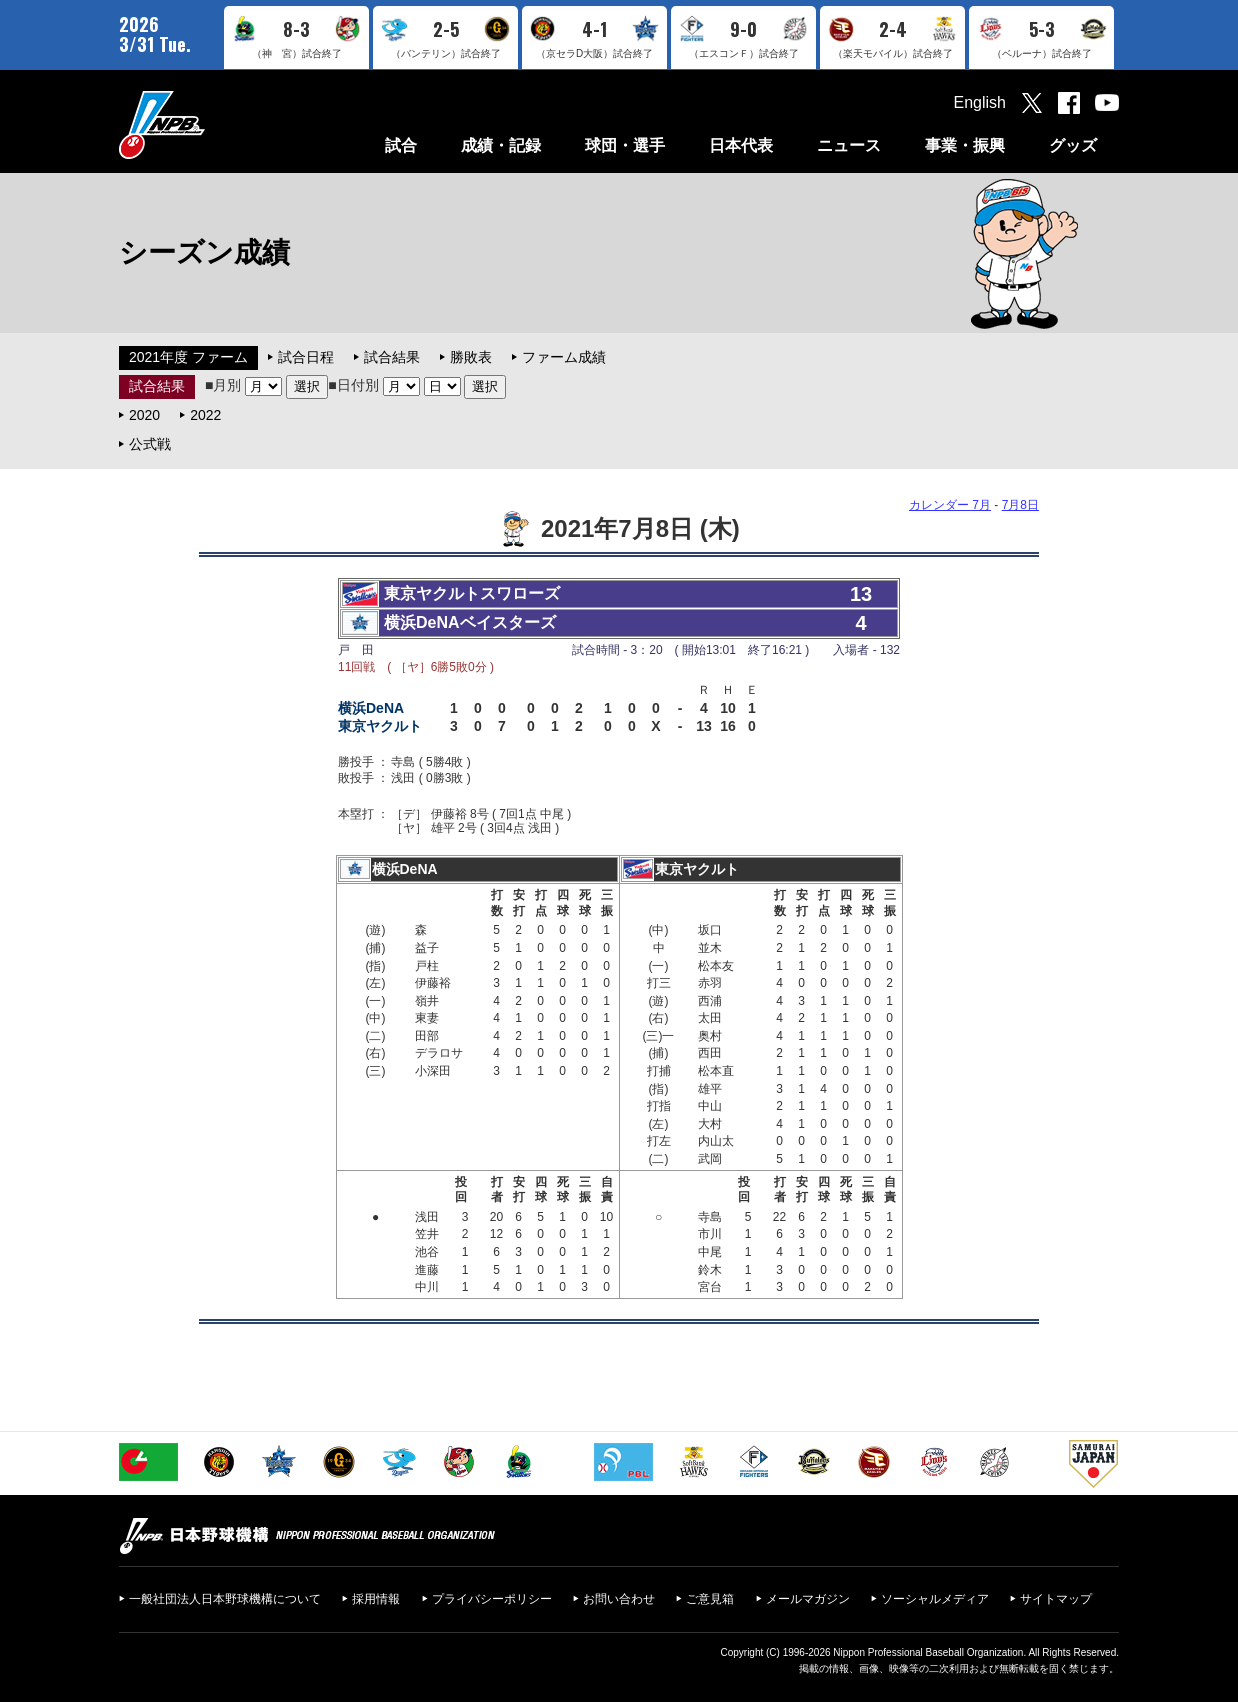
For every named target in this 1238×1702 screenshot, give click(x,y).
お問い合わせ (619, 1599)
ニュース (849, 145)
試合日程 (306, 357)
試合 (401, 145)
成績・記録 (501, 145)
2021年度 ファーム (188, 357)
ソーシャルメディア (935, 1599)
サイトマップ (1056, 1599)
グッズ (1073, 145)
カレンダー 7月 (950, 505)
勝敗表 (471, 357)
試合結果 (392, 357)
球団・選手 (625, 145)
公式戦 (150, 444)
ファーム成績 (564, 357)
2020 (144, 415)
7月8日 (1020, 505)
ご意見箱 (710, 1599)
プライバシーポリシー (492, 1599)
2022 (205, 415)
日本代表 (741, 145)
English (980, 102)
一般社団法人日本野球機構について (225, 1599)
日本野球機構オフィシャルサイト (212, 124)
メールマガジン (808, 1599)
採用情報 (376, 1599)
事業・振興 (965, 145)
